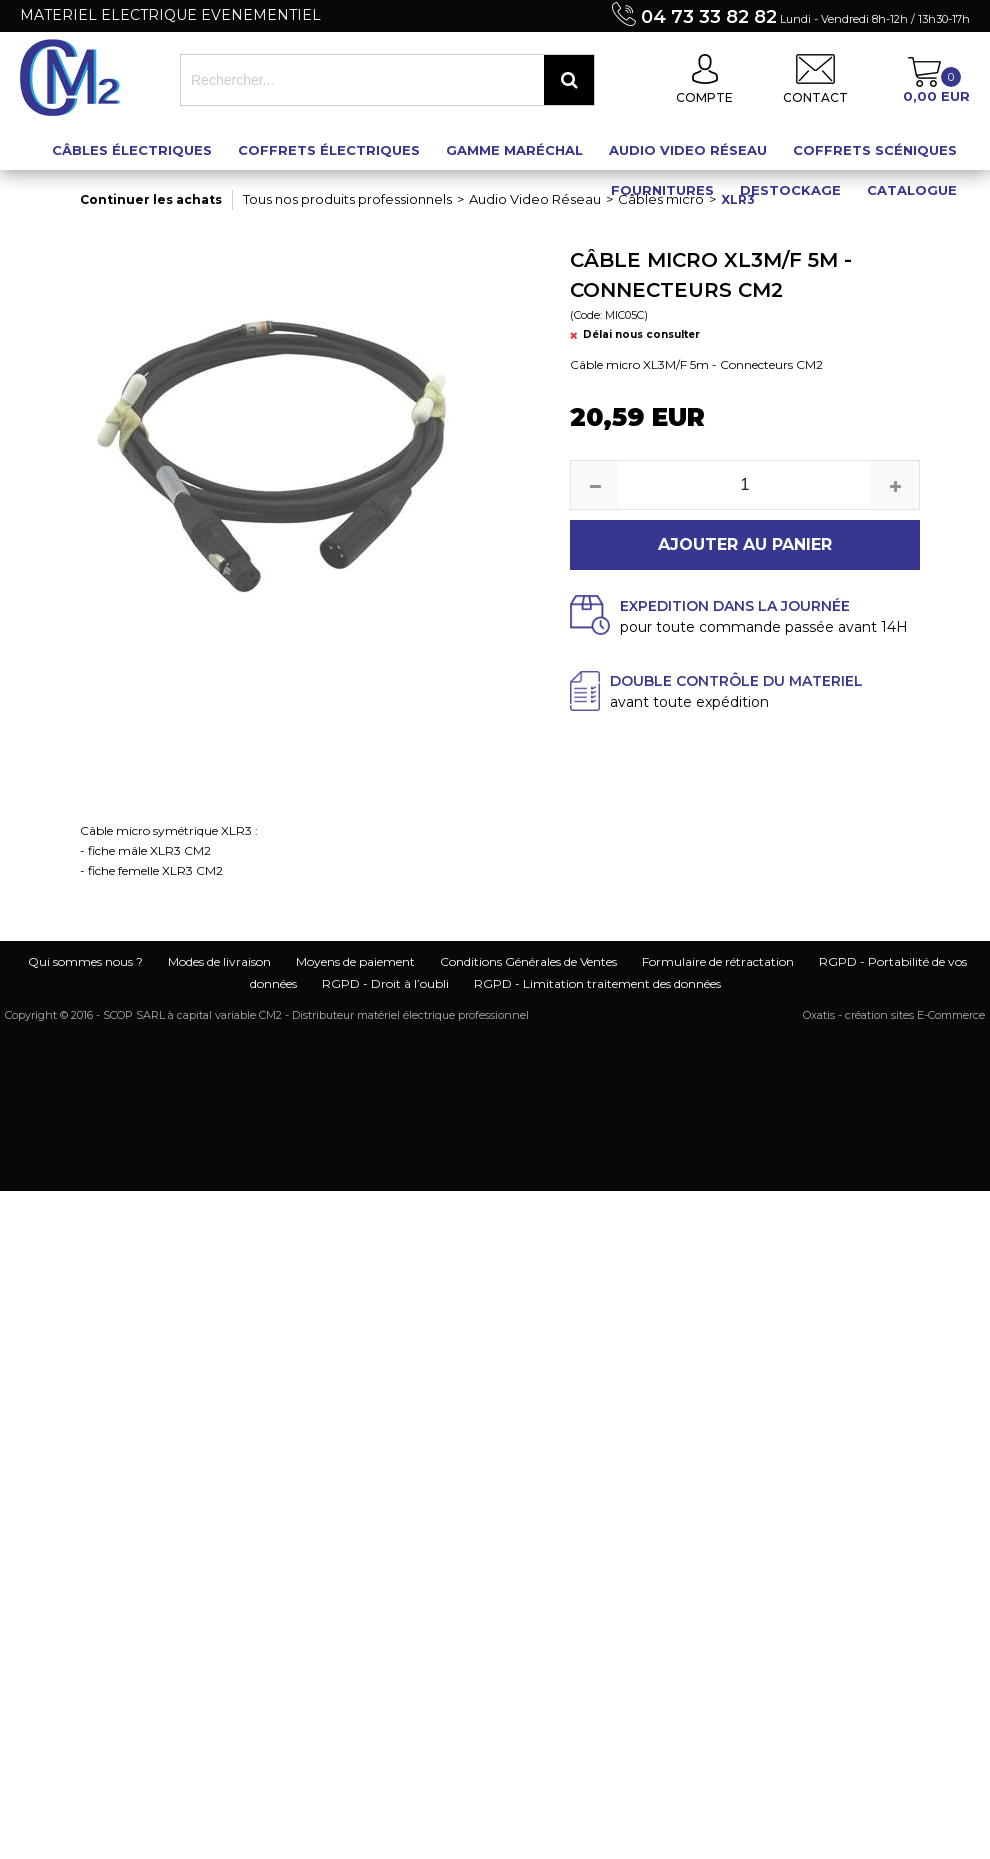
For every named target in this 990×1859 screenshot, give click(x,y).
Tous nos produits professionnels (347, 199)
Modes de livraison (219, 961)
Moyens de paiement (355, 961)
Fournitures (662, 190)
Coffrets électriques (329, 150)
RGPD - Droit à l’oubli (385, 983)
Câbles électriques (132, 150)
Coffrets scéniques (875, 150)
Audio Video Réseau (688, 150)
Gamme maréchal (514, 150)
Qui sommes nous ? (85, 961)
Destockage (790, 190)
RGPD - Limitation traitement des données (597, 983)
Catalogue (912, 190)
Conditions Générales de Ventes (528, 961)
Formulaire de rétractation (718, 961)
